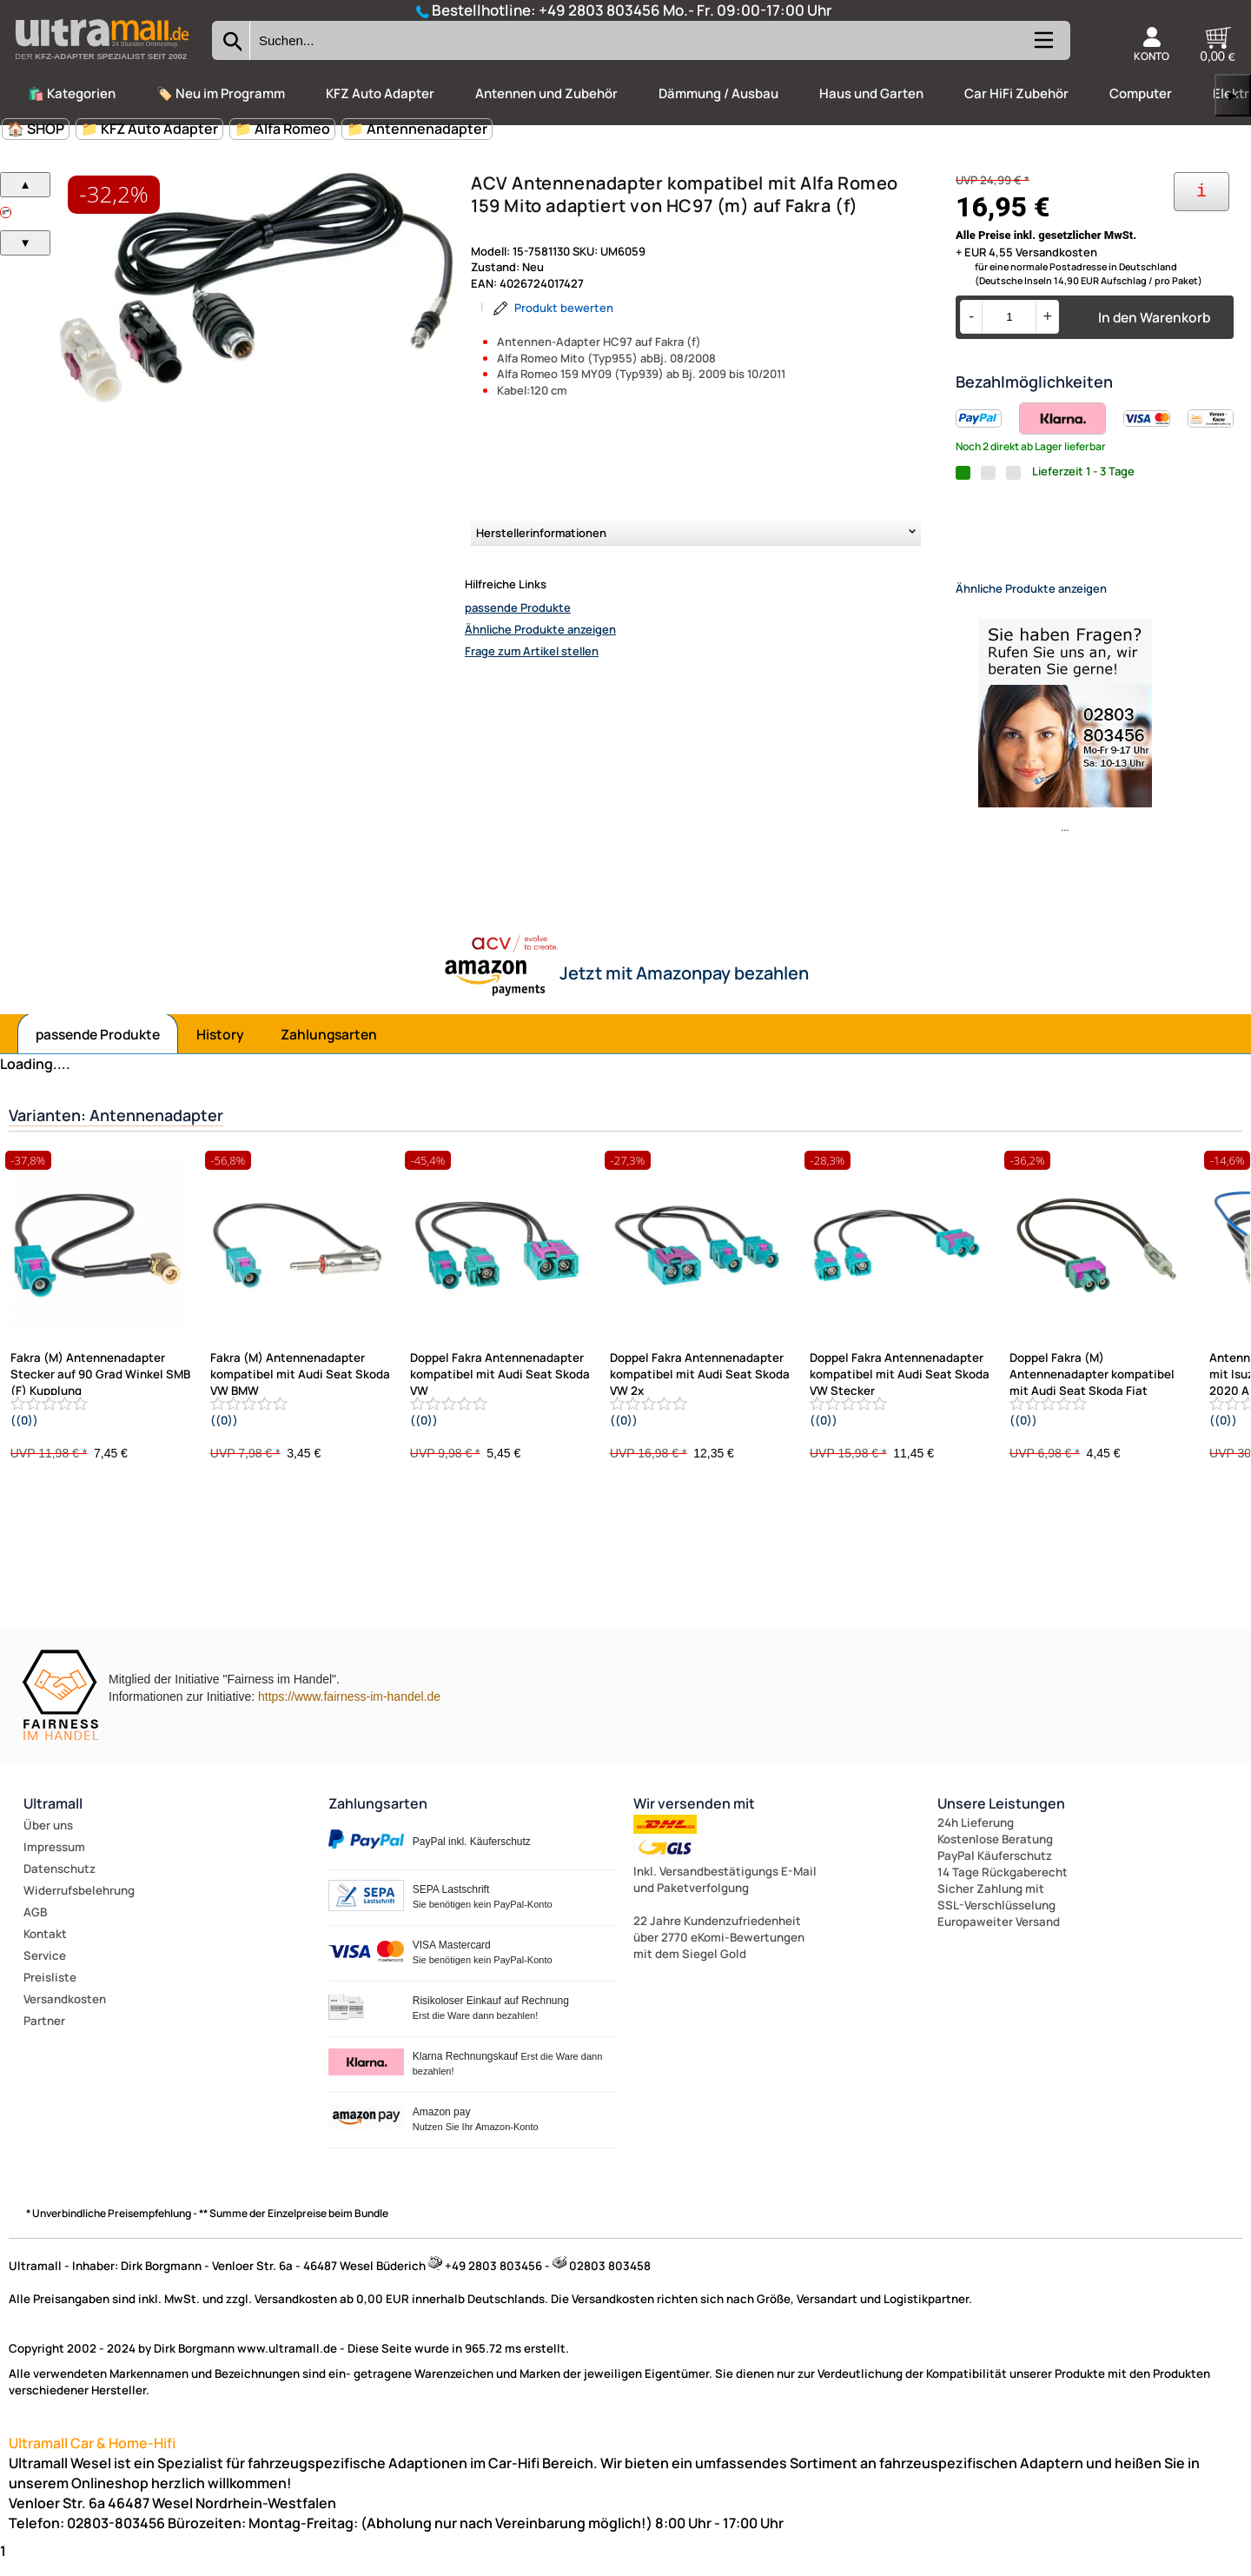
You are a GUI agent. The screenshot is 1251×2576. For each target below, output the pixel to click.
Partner (44, 2035)
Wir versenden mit (694, 1818)
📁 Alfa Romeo (282, 128)
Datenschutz (59, 1883)
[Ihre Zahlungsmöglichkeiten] (1201, 191)
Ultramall (53, 1818)
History (220, 1049)
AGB (35, 1927)
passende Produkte (518, 607)
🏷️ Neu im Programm (220, 93)
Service (44, 1970)
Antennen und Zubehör (546, 93)
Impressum (54, 1861)
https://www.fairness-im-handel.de (349, 1711)
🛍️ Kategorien (72, 93)
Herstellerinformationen (541, 533)
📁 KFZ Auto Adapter (149, 128)
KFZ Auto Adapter (380, 93)
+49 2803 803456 (599, 10)
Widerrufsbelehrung (79, 1905)
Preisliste (49, 1992)
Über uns (48, 1840)
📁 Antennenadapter (417, 128)
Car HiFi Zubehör (1016, 93)
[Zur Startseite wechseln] (101, 64)
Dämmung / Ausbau (718, 93)
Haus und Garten (871, 93)
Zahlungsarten (329, 1049)
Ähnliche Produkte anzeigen (540, 629)
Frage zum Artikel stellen (532, 651)
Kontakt (45, 1948)
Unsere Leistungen (1001, 1818)
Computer (1140, 93)
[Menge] (1009, 317)
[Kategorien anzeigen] (1042, 46)
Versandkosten (64, 2014)
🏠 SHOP (35, 128)
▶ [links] (1232, 95)
